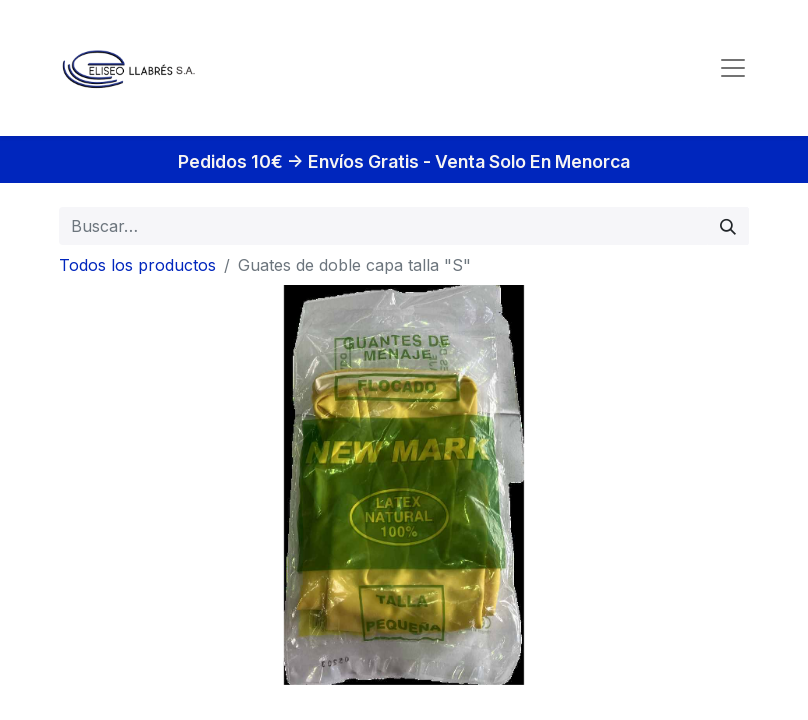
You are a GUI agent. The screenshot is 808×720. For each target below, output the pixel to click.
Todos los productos (137, 265)
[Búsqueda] (728, 226)
